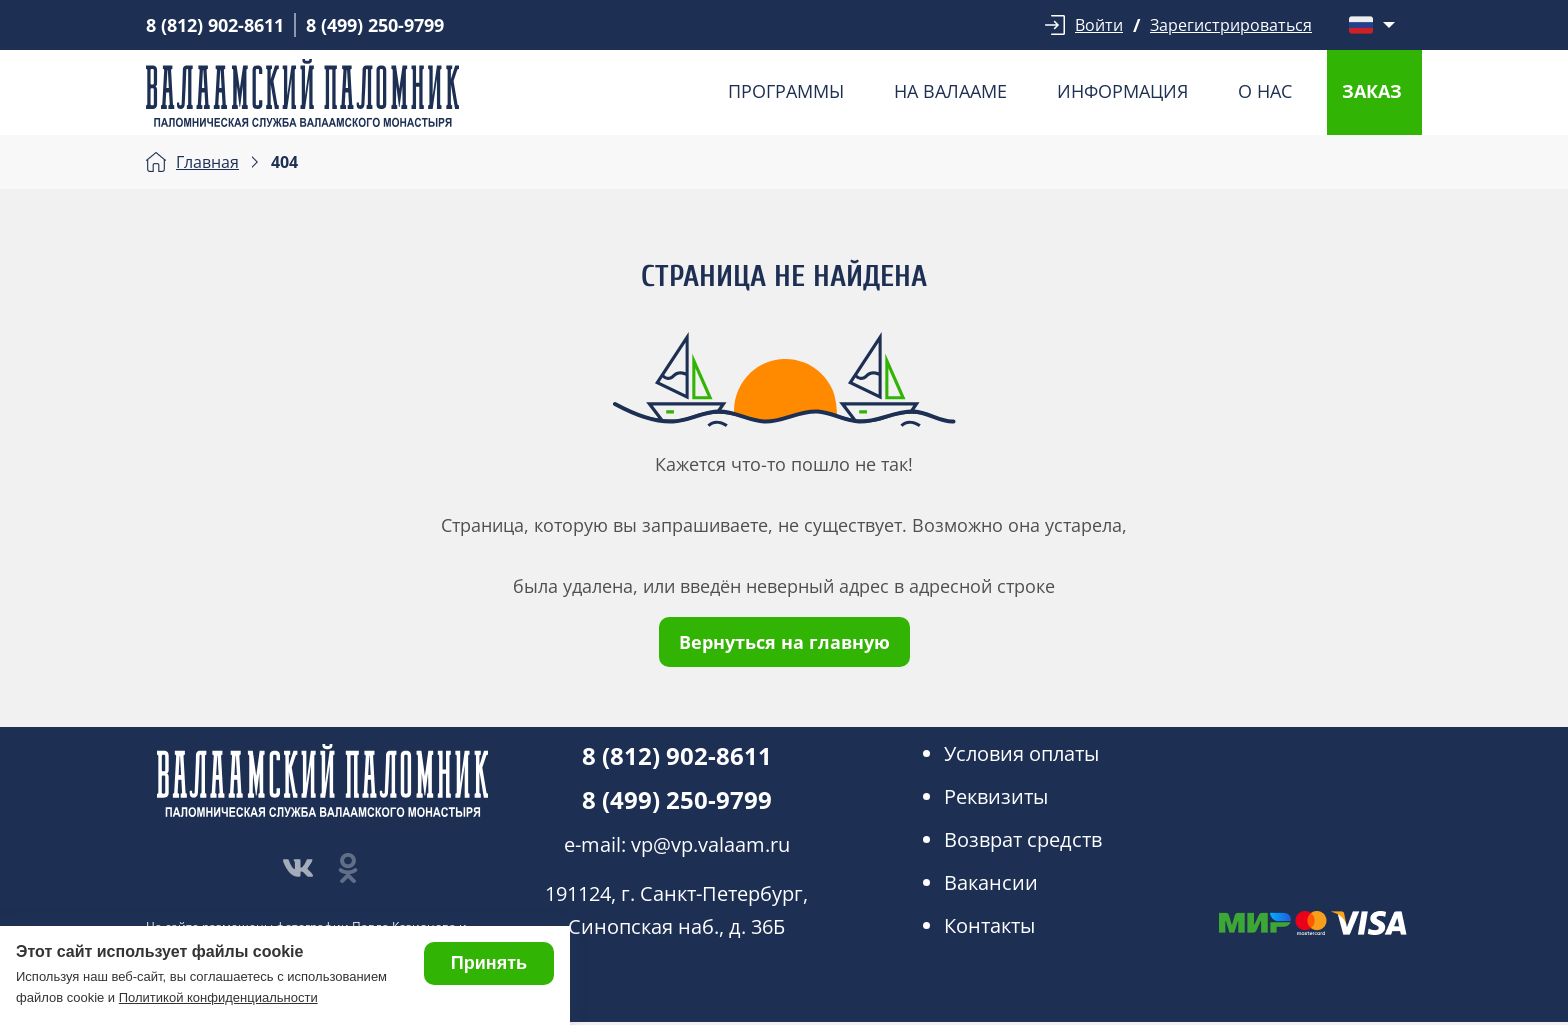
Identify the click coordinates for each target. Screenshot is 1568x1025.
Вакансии (991, 882)
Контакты (989, 925)
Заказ (1372, 91)
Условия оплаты (1021, 753)
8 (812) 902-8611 (215, 25)
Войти (1099, 25)
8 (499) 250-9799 (375, 25)
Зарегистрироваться (1231, 25)
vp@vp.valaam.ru (710, 844)
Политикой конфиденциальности (218, 997)
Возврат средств (1023, 839)
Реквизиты (996, 796)
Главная (207, 162)
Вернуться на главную (784, 642)
